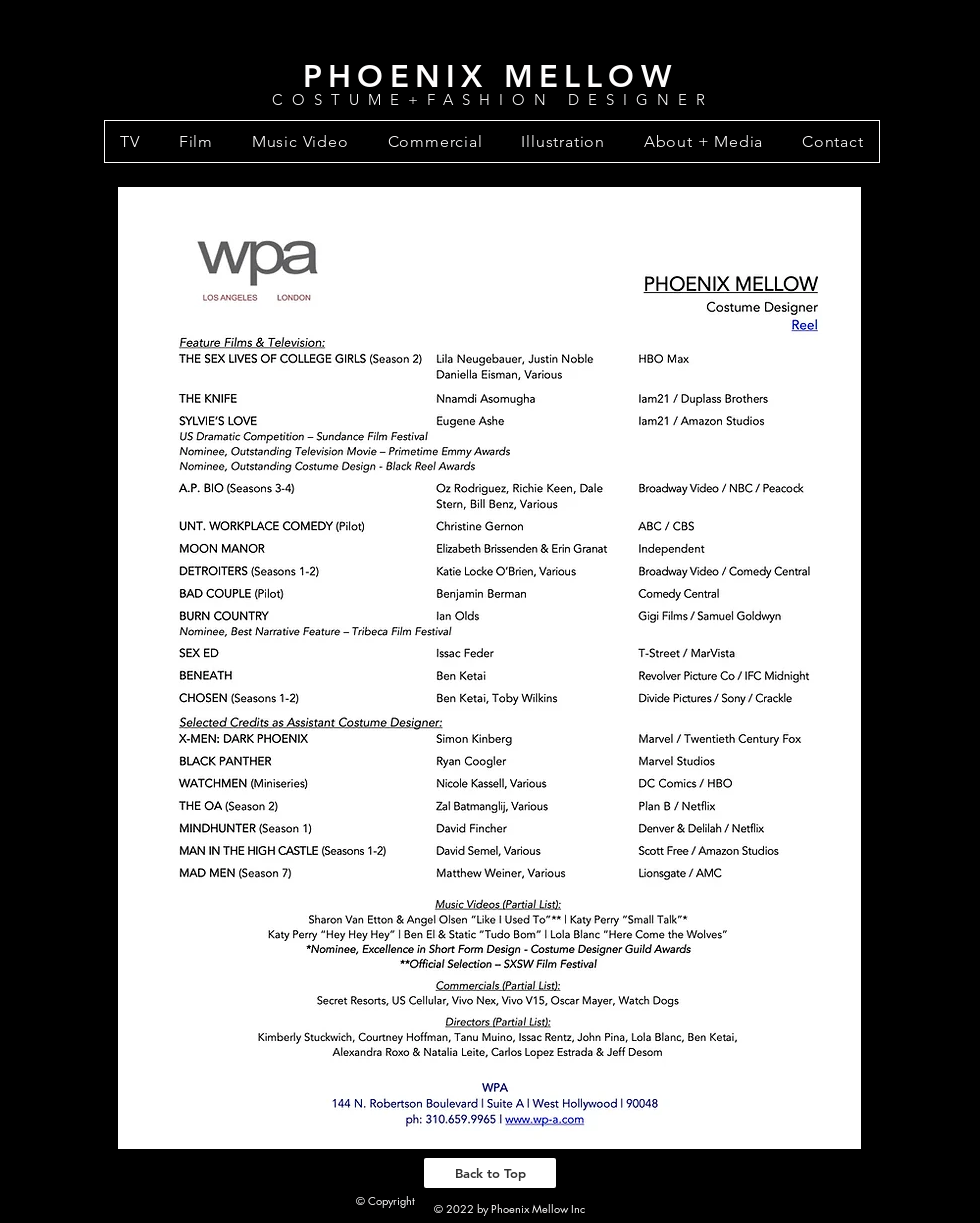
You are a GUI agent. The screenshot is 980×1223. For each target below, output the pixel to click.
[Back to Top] (490, 1173)
